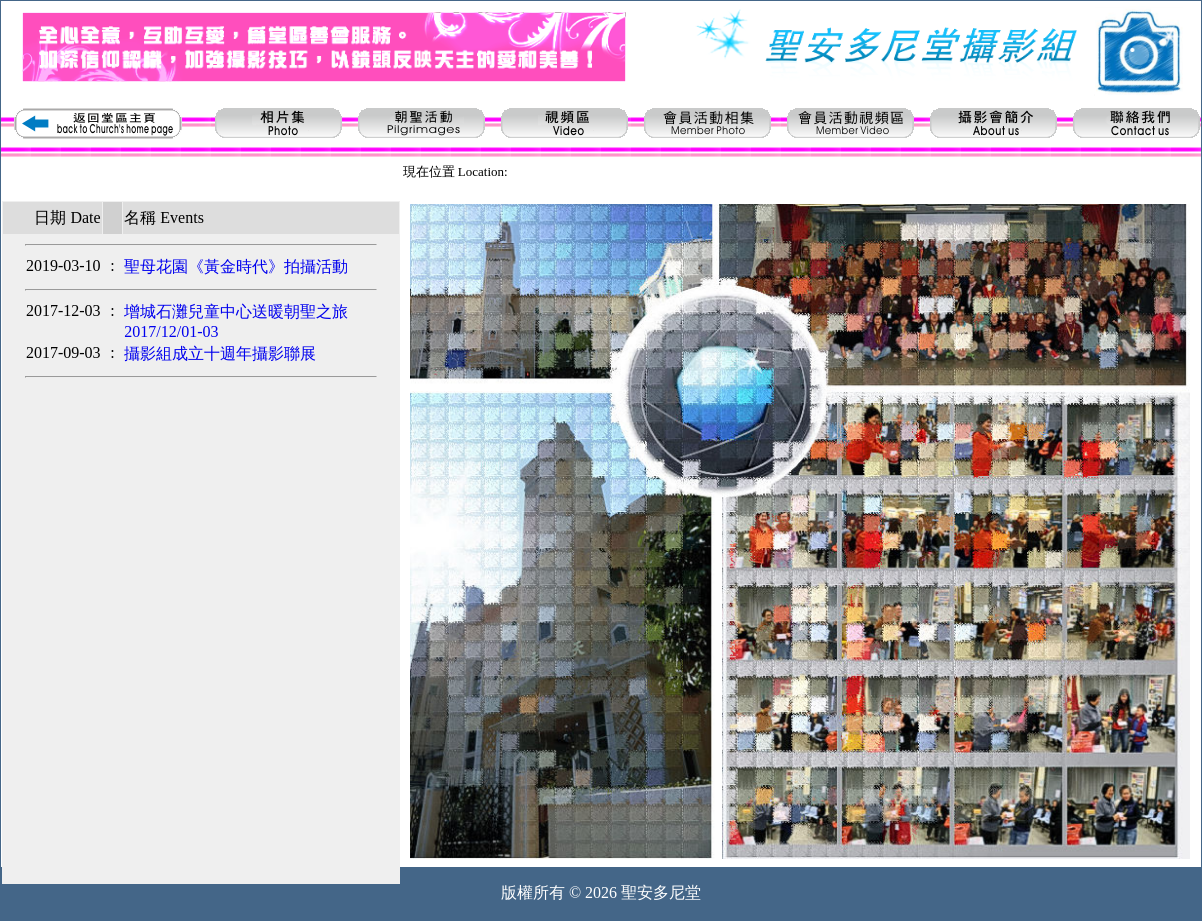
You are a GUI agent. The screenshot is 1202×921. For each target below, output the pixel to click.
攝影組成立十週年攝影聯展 (220, 353)
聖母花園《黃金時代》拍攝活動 (236, 266)
